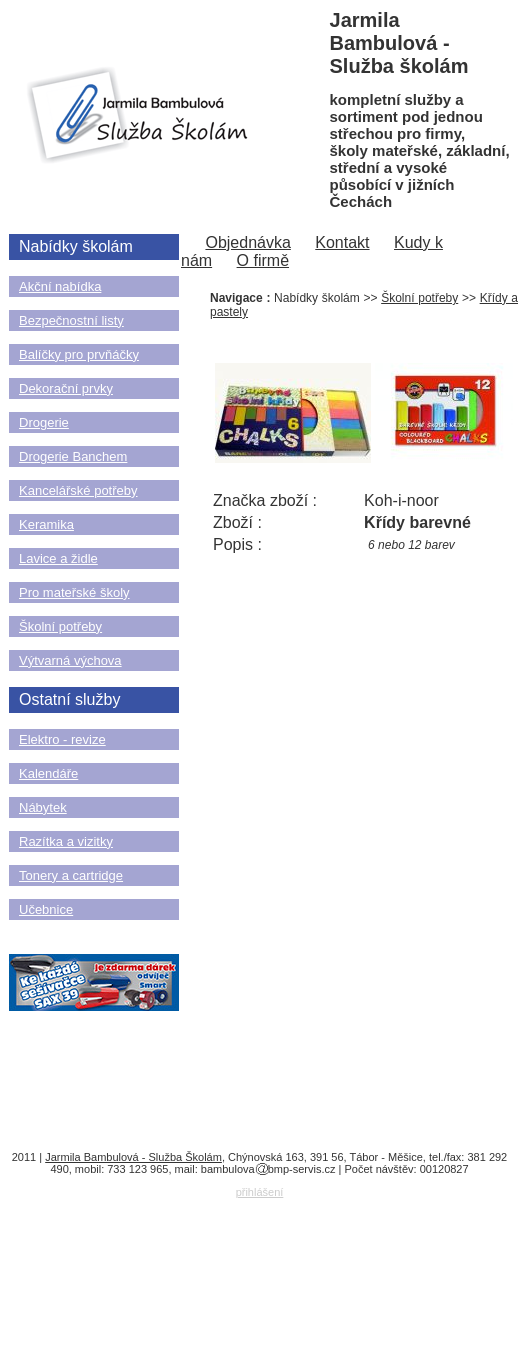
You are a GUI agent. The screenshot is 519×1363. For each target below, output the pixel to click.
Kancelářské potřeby (78, 490)
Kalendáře (48, 773)
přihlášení (260, 1192)
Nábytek (43, 807)
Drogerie (44, 422)
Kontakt (342, 242)
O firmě (263, 260)
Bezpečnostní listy (71, 320)
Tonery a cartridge (71, 875)
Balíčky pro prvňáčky (79, 354)
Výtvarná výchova (70, 660)
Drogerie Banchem (73, 456)
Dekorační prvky (66, 388)
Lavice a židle (58, 558)
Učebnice (46, 909)
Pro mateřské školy (74, 592)
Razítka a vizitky (66, 841)
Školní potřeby (60, 626)
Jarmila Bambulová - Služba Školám (133, 1157)
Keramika (46, 524)
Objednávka (247, 242)
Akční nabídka (60, 286)
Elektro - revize (62, 739)
